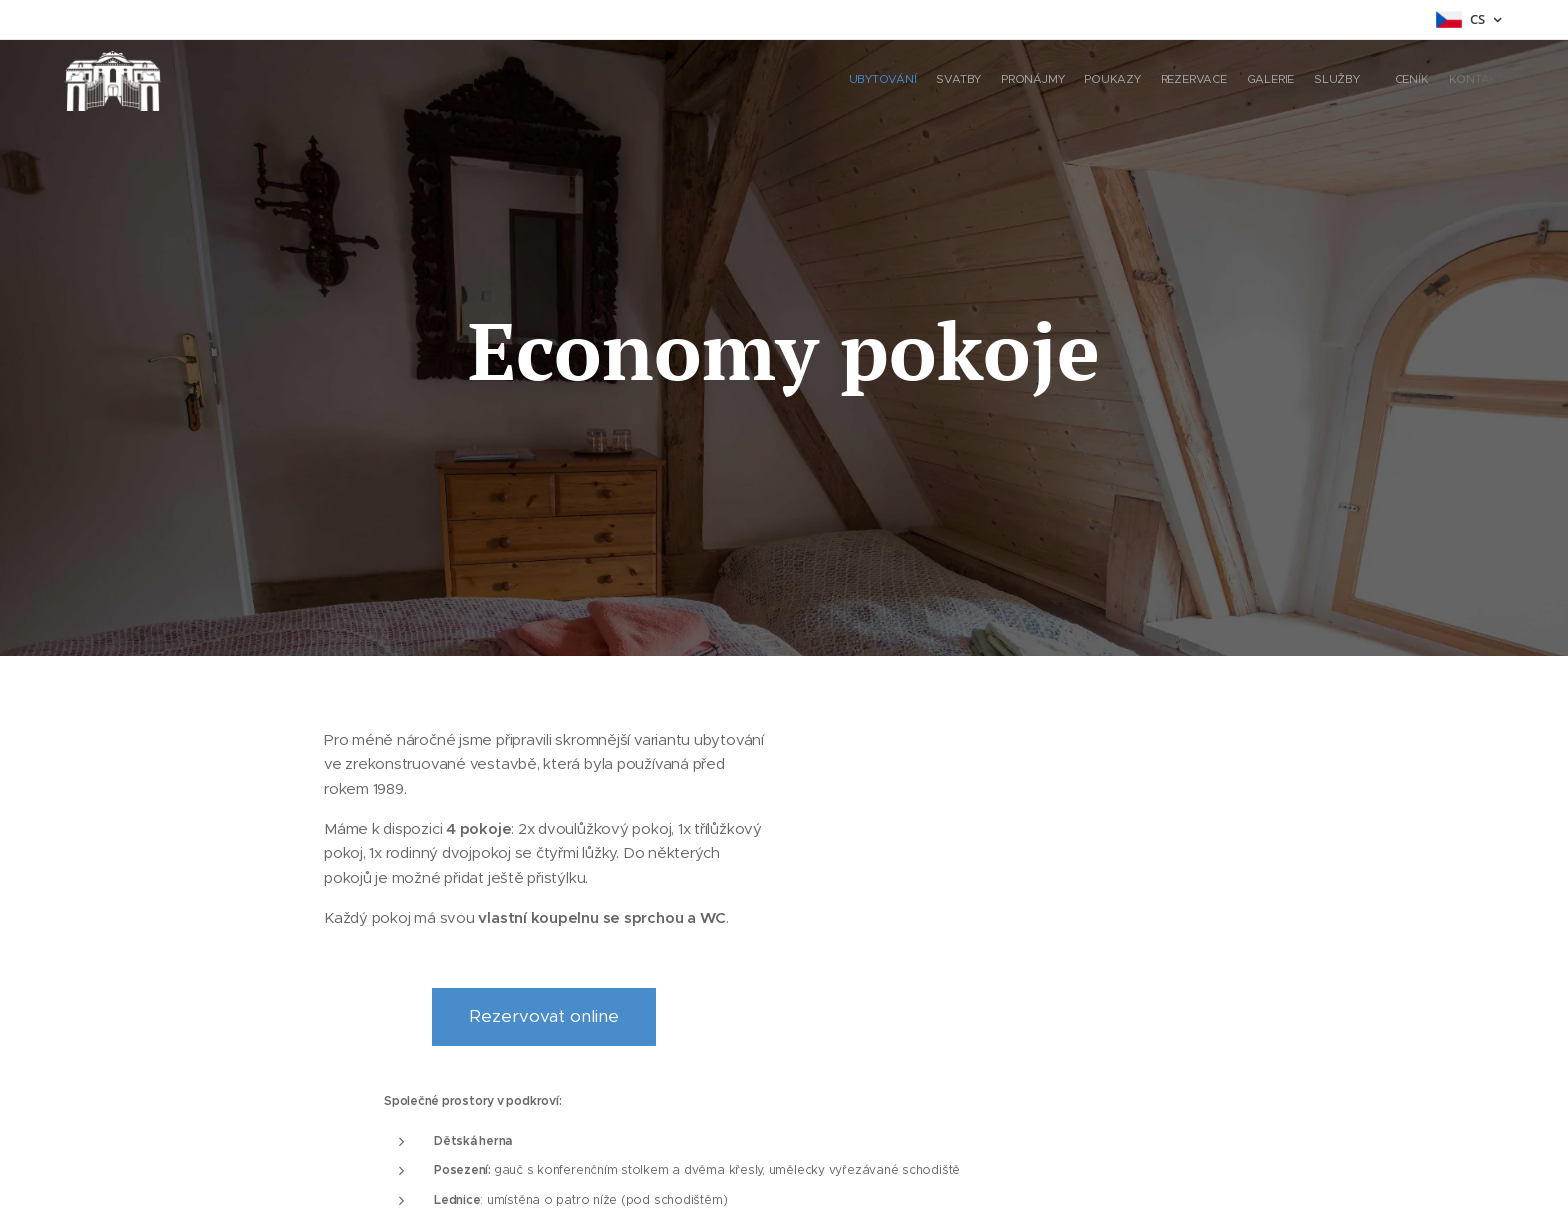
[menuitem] (1331, 81)
